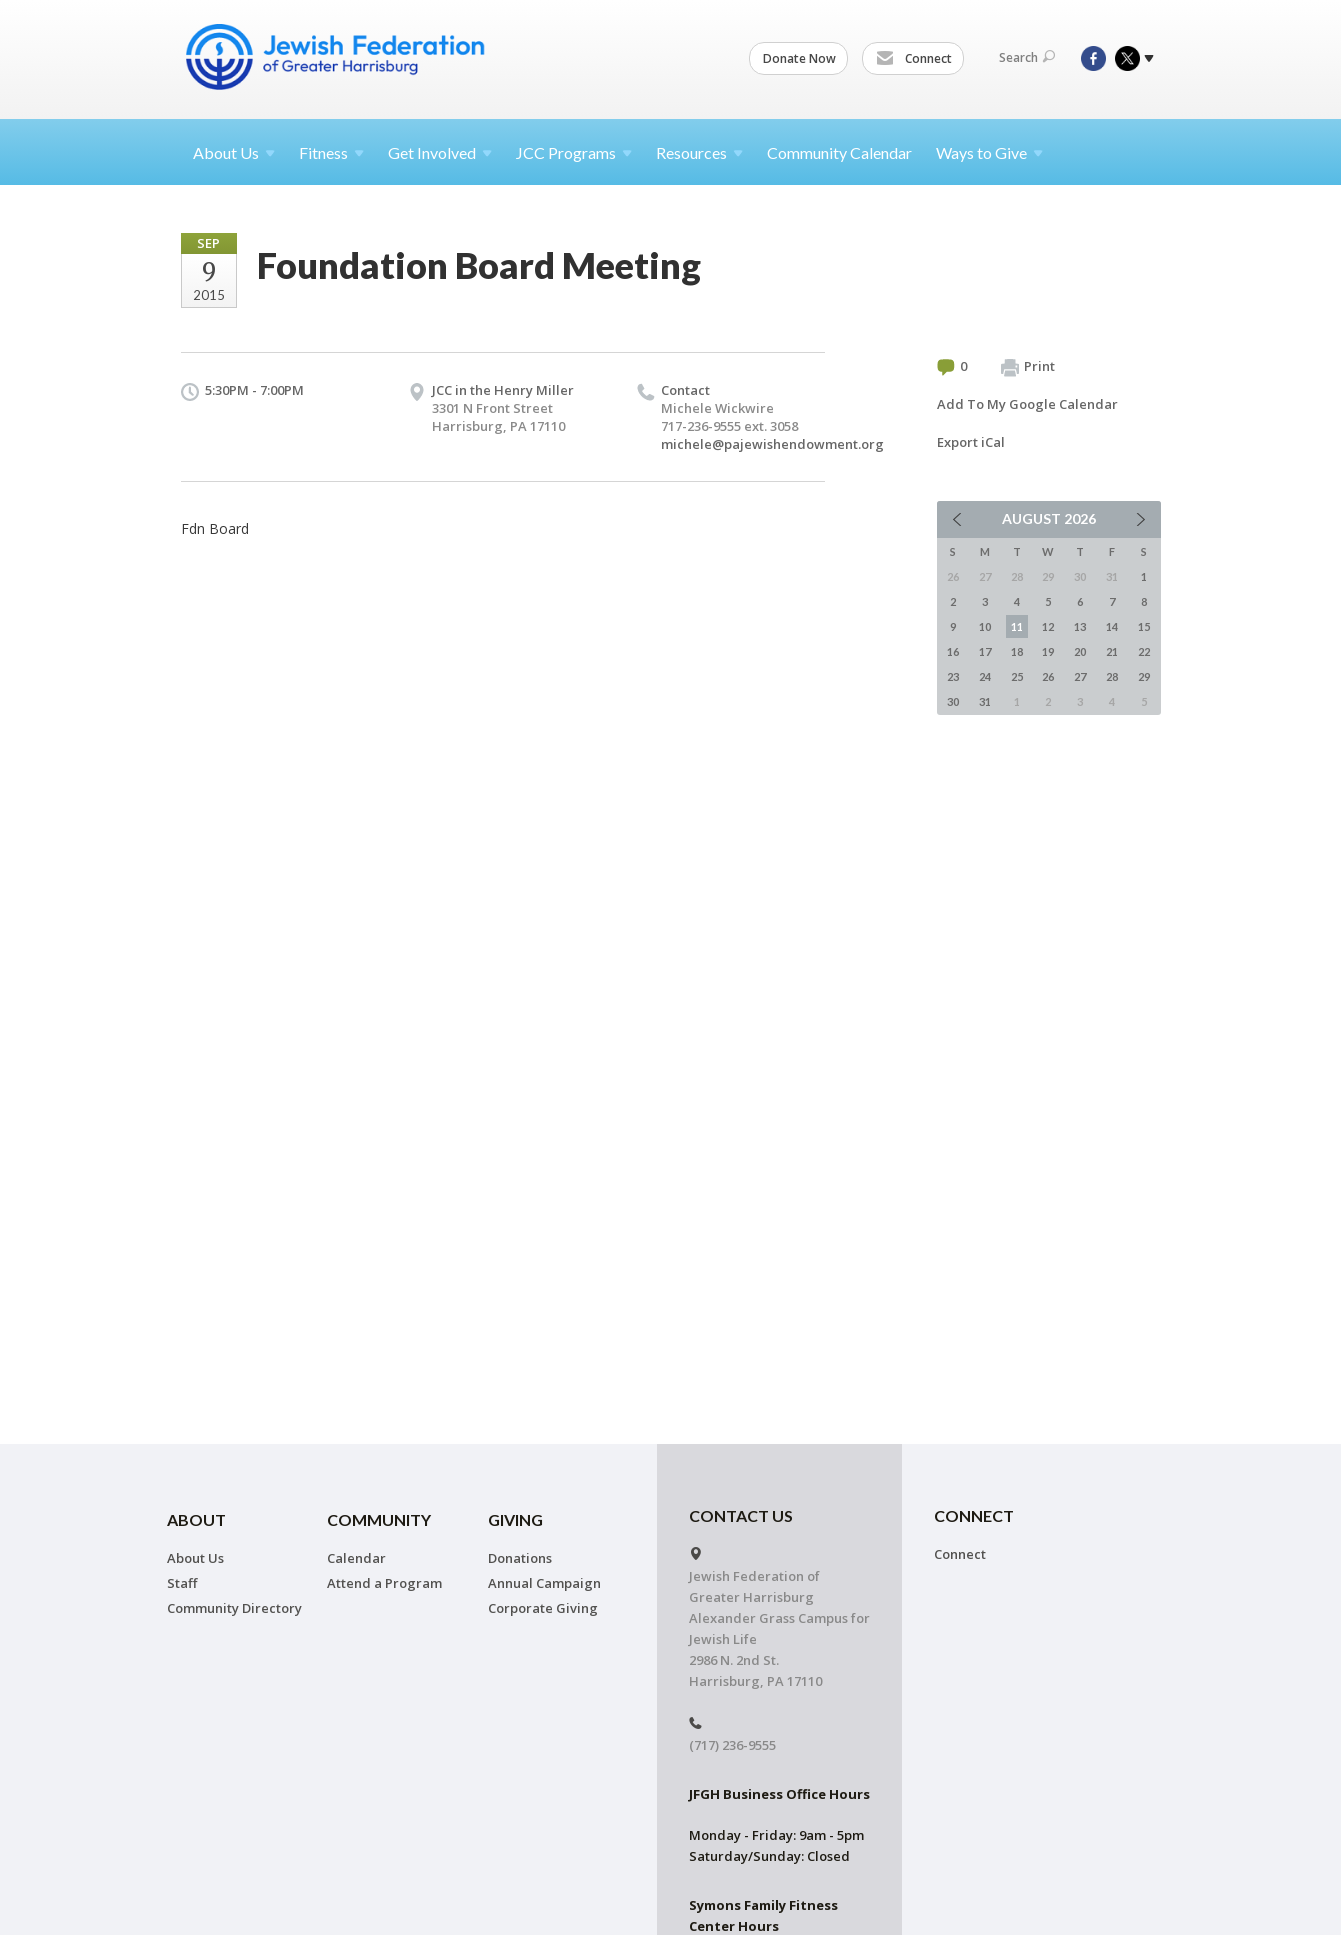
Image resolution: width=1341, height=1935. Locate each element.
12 (1048, 626)
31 (985, 701)
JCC (574, 152)
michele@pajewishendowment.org (772, 444)
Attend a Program (384, 1583)
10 (985, 626)
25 (1017, 676)
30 (953, 701)
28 (1112, 676)
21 (1112, 651)
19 (1048, 651)
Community (379, 1519)
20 (1080, 651)
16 (953, 651)
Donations (520, 1558)
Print (1028, 367)
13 (1080, 626)
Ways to (989, 152)
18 (1017, 651)
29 (1144, 676)
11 (1017, 626)
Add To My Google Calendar (1027, 404)
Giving (515, 1519)
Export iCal (971, 442)
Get (440, 152)
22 (1144, 651)
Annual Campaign (544, 1583)
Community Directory (234, 1608)
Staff (182, 1583)
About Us (195, 1558)
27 (1080, 676)
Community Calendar (839, 152)
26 (1048, 676)
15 (1144, 626)
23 (953, 676)
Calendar (356, 1558)
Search (1027, 57)
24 (985, 676)
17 (985, 651)
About (234, 152)
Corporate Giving (543, 1608)
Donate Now (799, 58)
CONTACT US (741, 1515)
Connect (914, 59)
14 (1112, 626)
